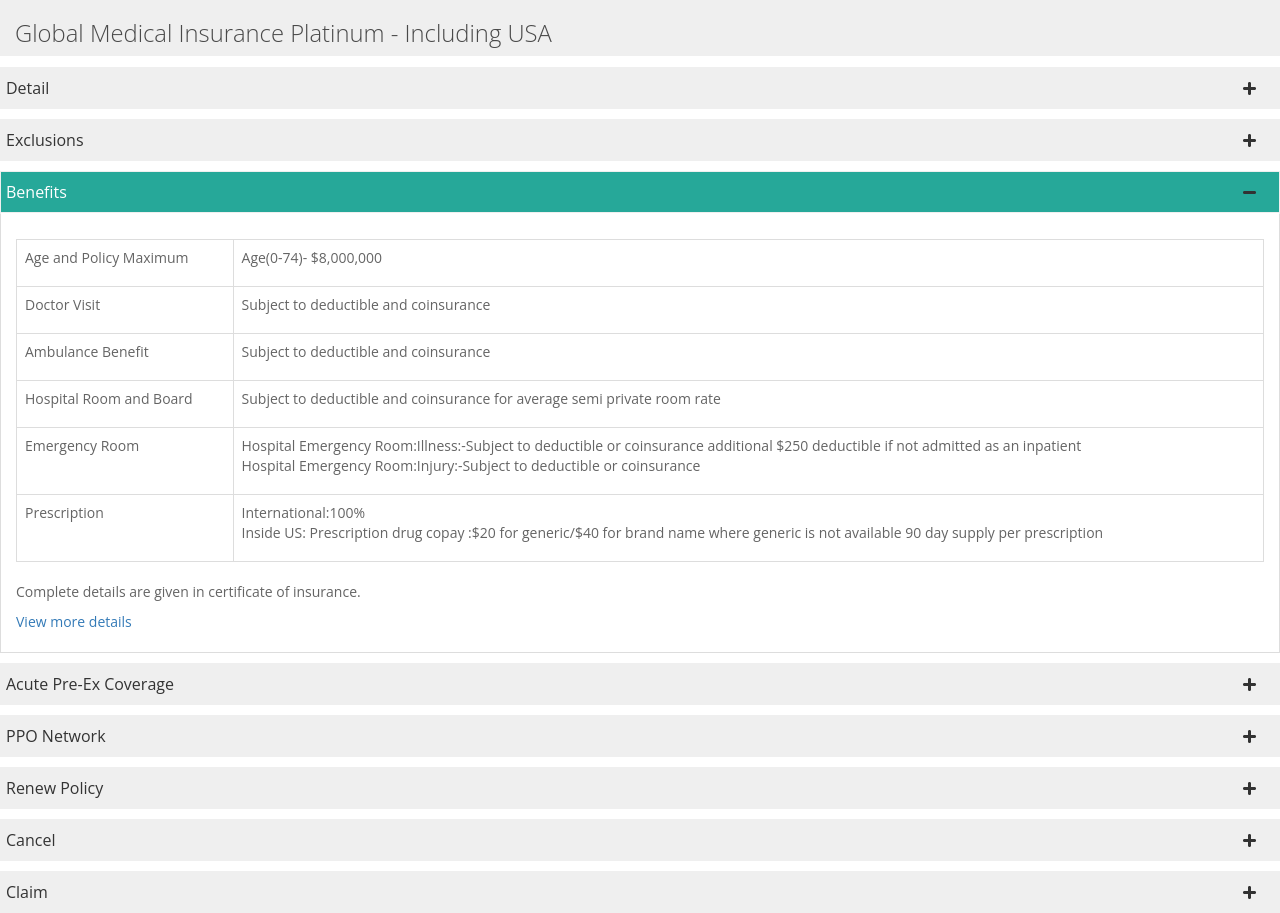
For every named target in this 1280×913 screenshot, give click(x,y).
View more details (74, 621)
